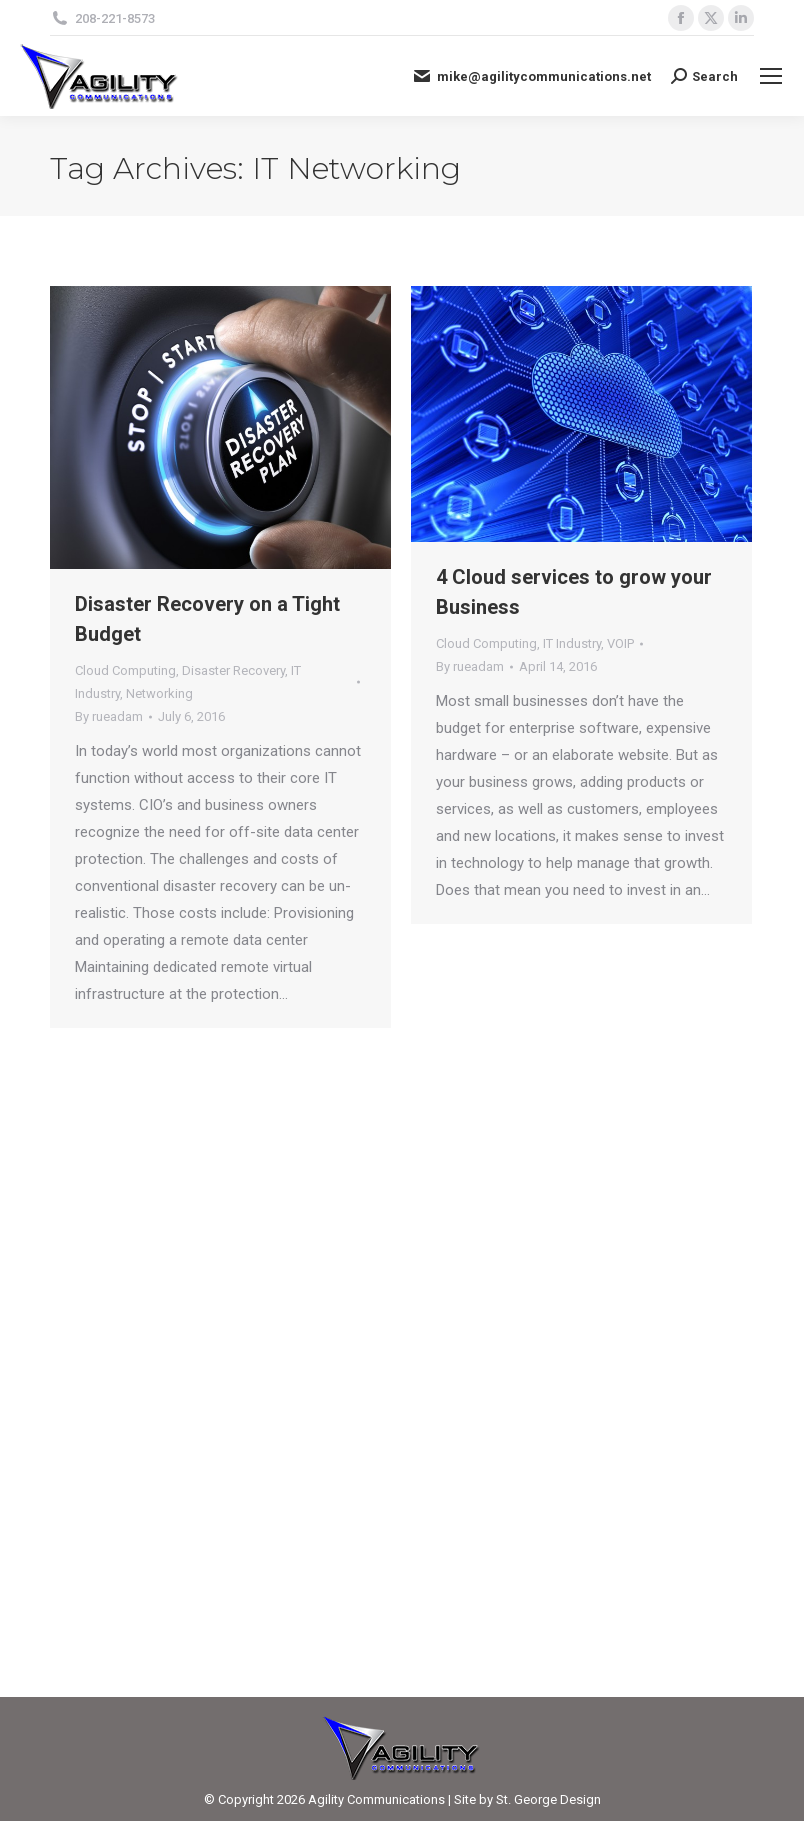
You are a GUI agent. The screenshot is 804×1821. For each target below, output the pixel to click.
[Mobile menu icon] (771, 76)
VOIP (620, 643)
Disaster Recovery (233, 670)
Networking (159, 693)
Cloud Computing (125, 670)
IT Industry (572, 643)
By (109, 716)
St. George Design (548, 1799)
